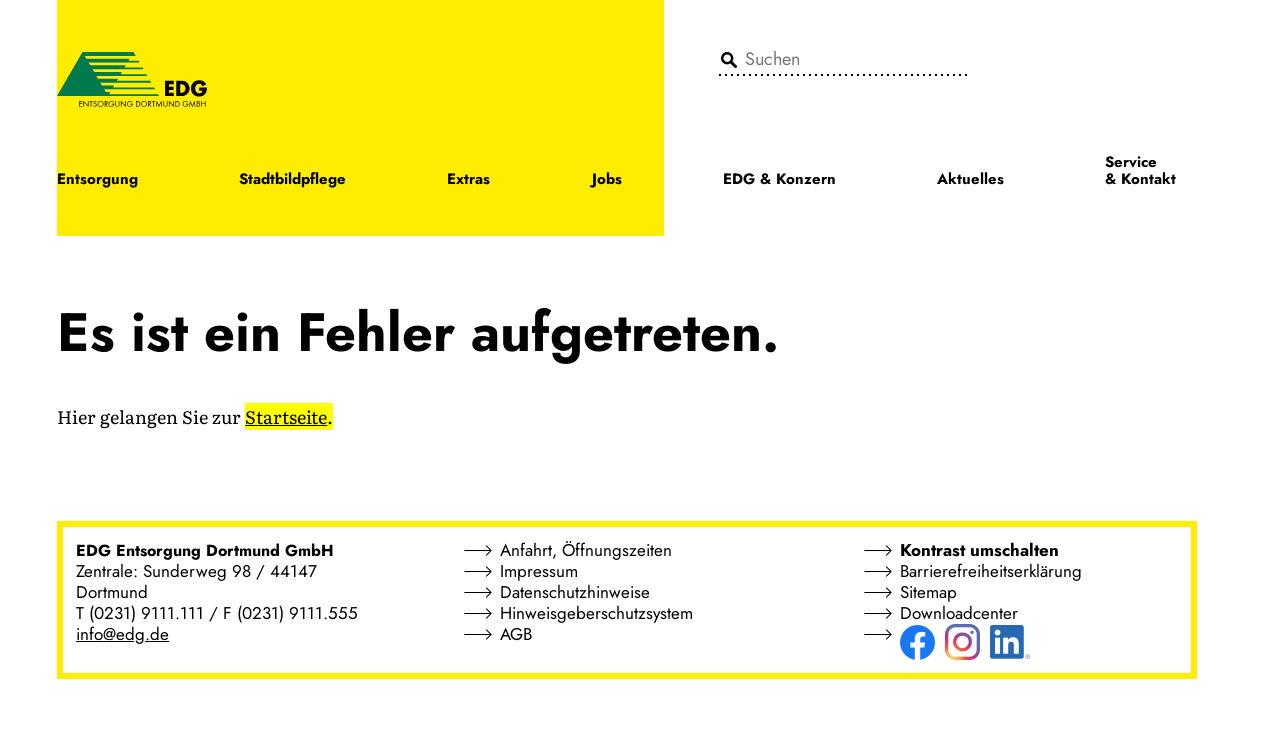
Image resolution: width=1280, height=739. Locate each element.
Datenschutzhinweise (575, 592)
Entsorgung (97, 180)
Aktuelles (970, 180)
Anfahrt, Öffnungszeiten (586, 550)
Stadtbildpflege (292, 180)
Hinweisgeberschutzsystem (596, 613)
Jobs (607, 180)
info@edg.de (122, 634)
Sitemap (928, 592)
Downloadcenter (959, 613)
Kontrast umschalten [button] (979, 550)
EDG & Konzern (779, 180)
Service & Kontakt (1140, 172)
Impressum (539, 571)
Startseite (286, 416)
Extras (468, 180)
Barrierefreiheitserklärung (991, 571)
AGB (516, 634)
